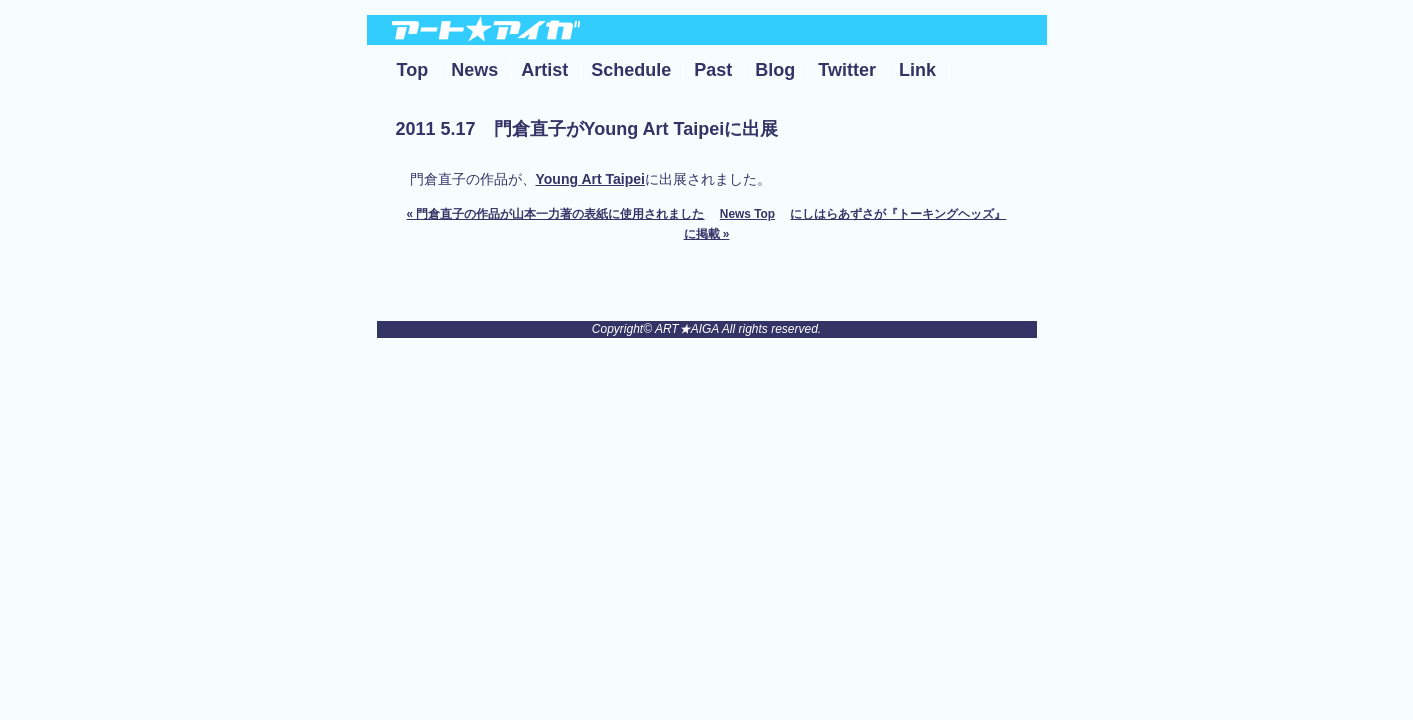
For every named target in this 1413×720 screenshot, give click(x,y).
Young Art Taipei (590, 179)
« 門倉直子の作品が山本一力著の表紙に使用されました (556, 214)
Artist (544, 70)
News (474, 70)
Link (917, 70)
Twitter (847, 70)
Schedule (631, 70)
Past (713, 70)
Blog (775, 70)
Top (413, 70)
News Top (747, 214)
